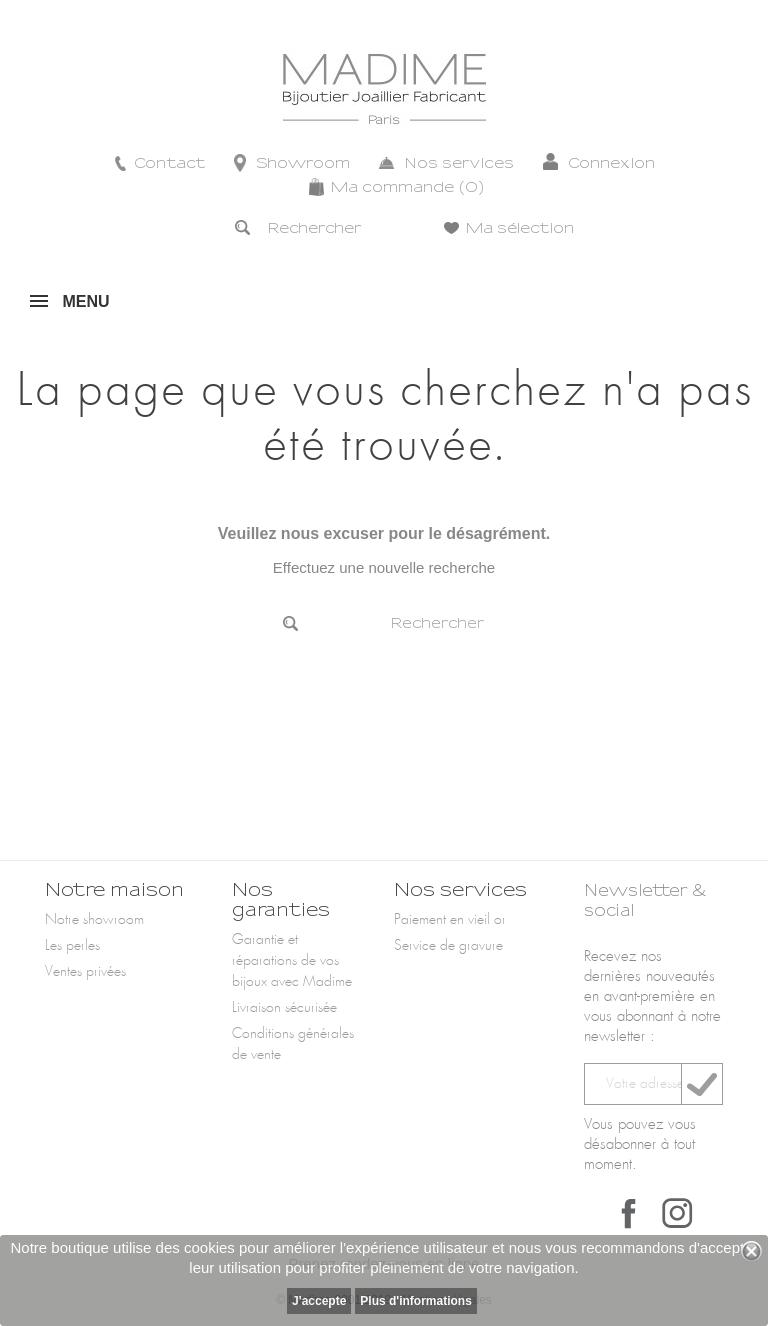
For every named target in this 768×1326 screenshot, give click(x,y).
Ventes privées (85, 972)
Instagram (677, 1213)
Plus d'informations (416, 1301)
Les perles (72, 946)
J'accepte (319, 1301)
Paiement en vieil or (450, 920)
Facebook (629, 1213)
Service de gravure (448, 946)
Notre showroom (94, 920)
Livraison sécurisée (284, 1008)
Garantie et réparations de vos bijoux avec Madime (292, 961)
